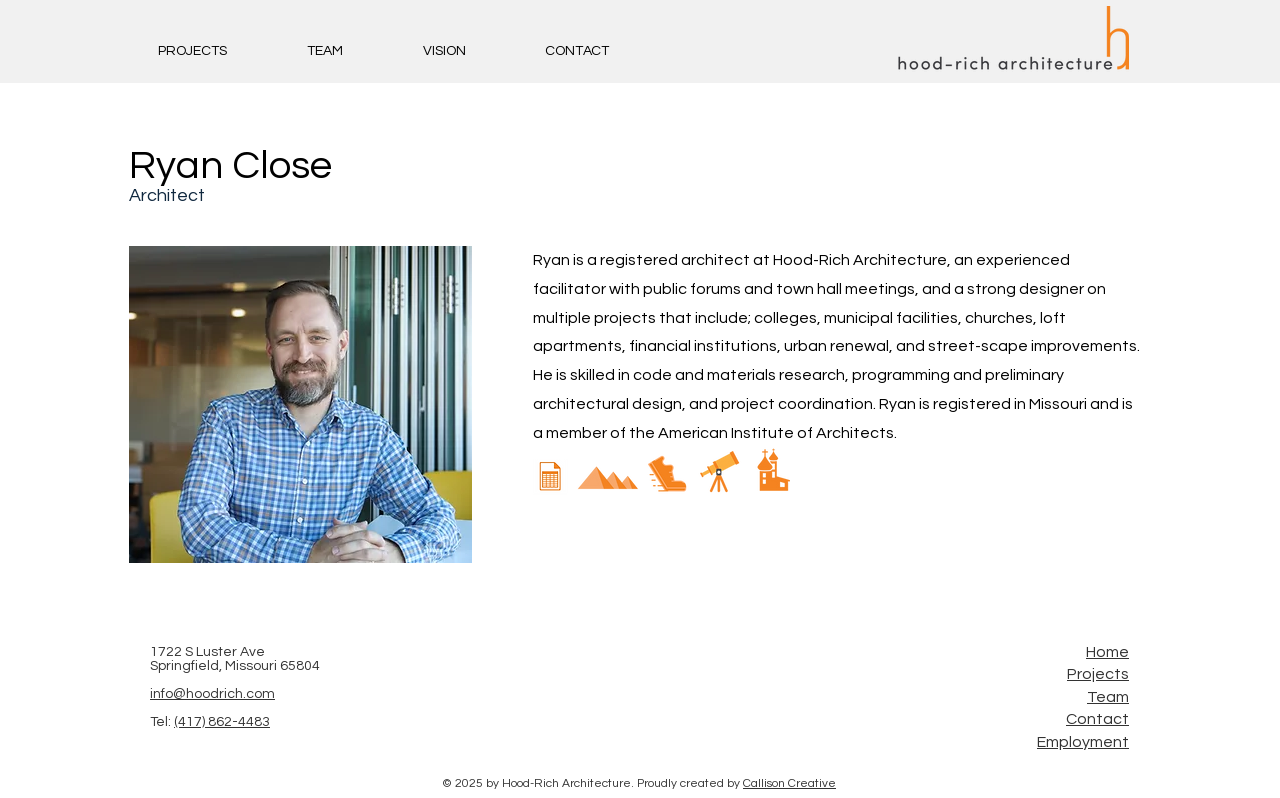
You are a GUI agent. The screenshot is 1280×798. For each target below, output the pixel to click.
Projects (1098, 674)
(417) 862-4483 (222, 722)
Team (1108, 697)
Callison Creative (789, 783)
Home (1107, 652)
